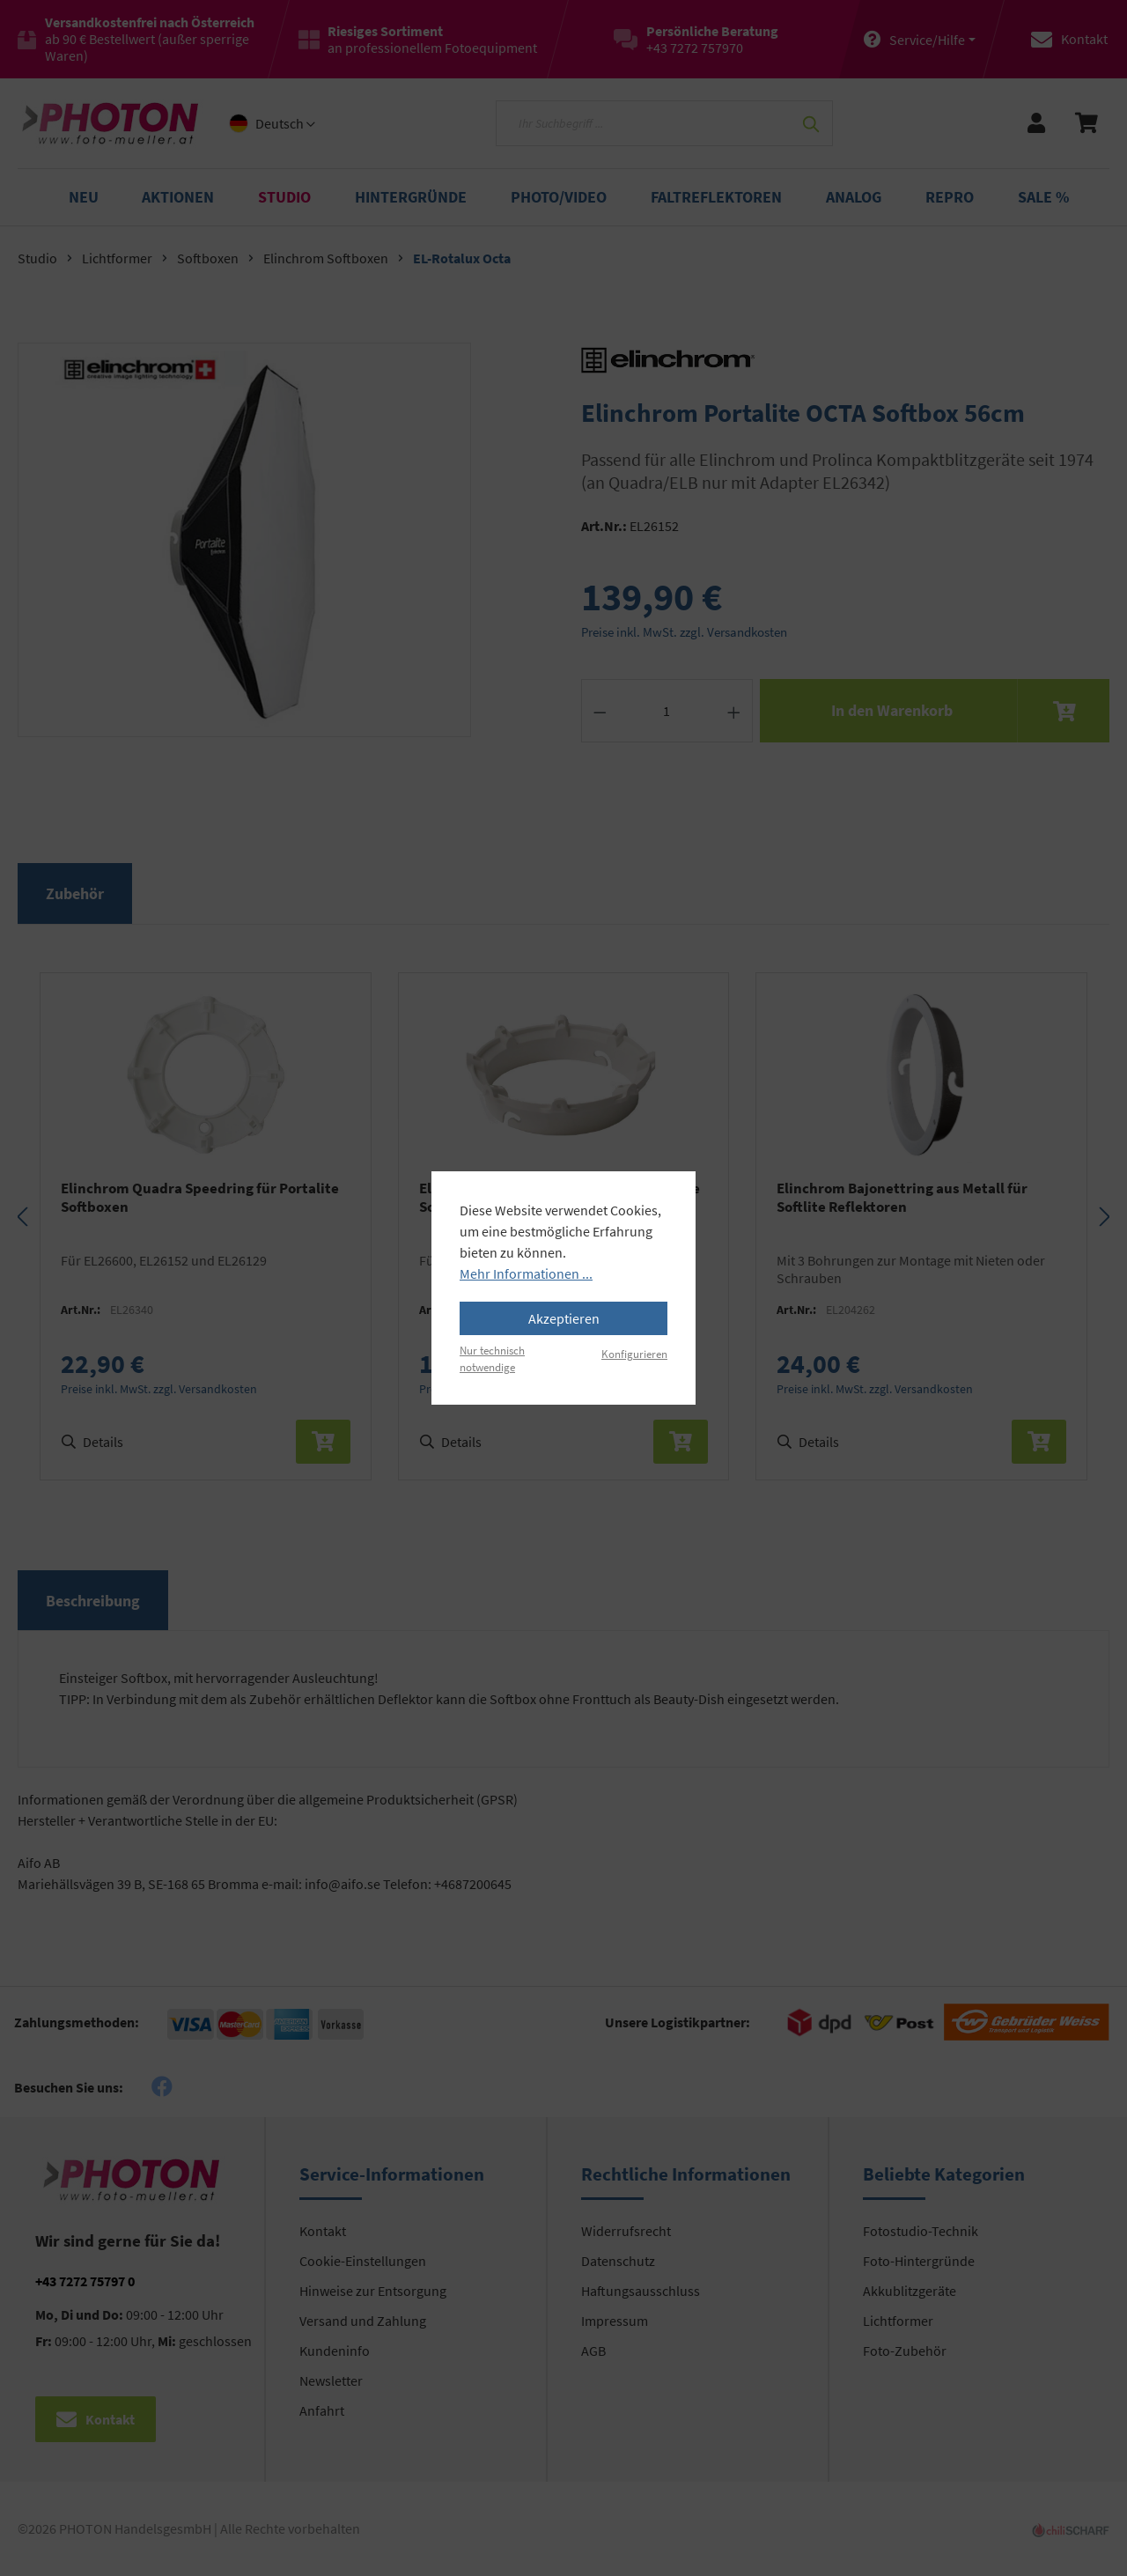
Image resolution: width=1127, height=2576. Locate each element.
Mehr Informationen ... (526, 1273)
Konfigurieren (634, 1354)
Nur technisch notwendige (492, 1358)
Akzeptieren (564, 1318)
